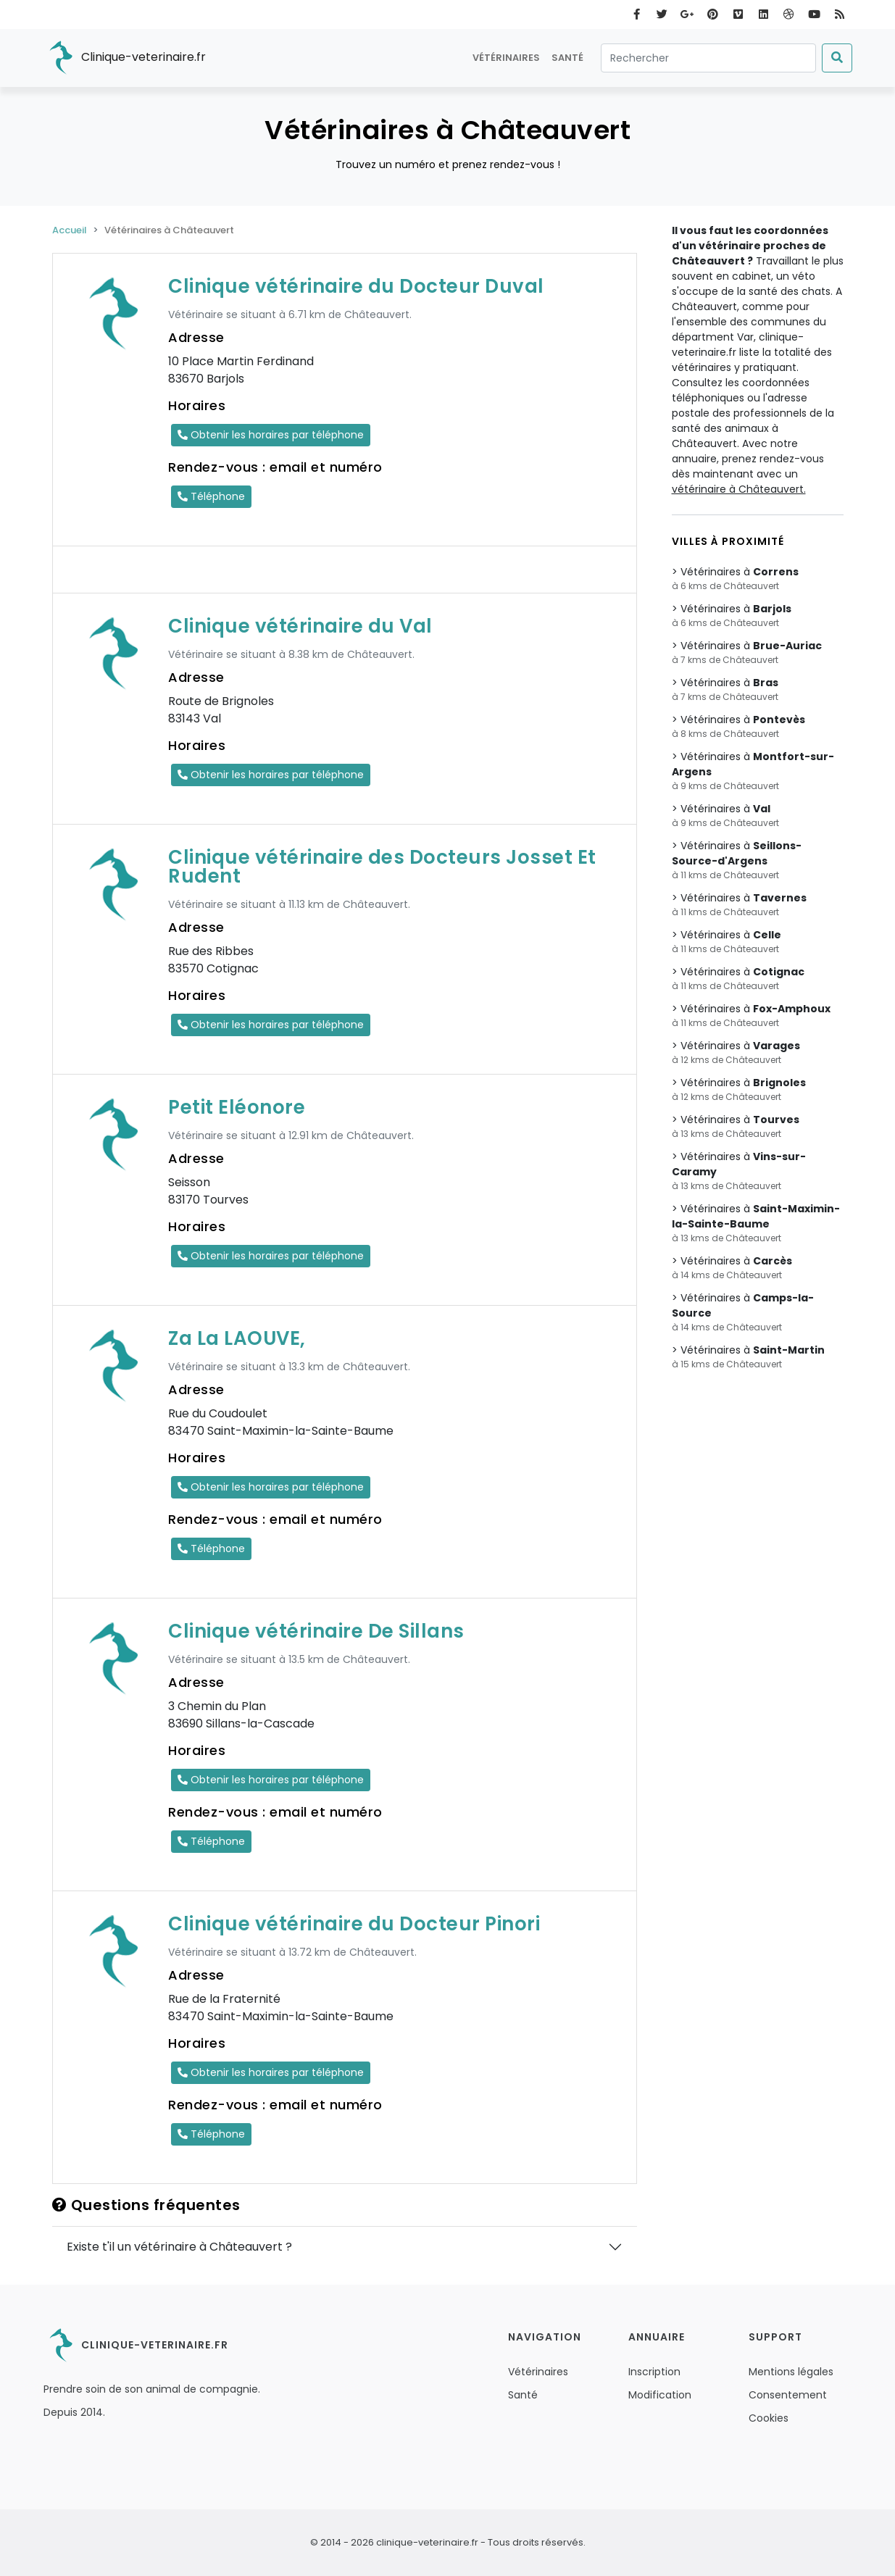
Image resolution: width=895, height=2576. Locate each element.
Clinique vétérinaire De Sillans (316, 1631)
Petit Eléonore (236, 1107)
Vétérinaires (506, 57)
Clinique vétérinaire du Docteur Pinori (354, 1924)
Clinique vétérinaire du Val (300, 626)
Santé (567, 57)
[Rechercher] (708, 57)
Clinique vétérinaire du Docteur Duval (356, 286)
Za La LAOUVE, (237, 1338)
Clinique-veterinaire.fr (124, 58)
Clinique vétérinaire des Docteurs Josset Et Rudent (382, 866)
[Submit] (837, 57)
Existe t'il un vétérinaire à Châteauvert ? (179, 2246)
